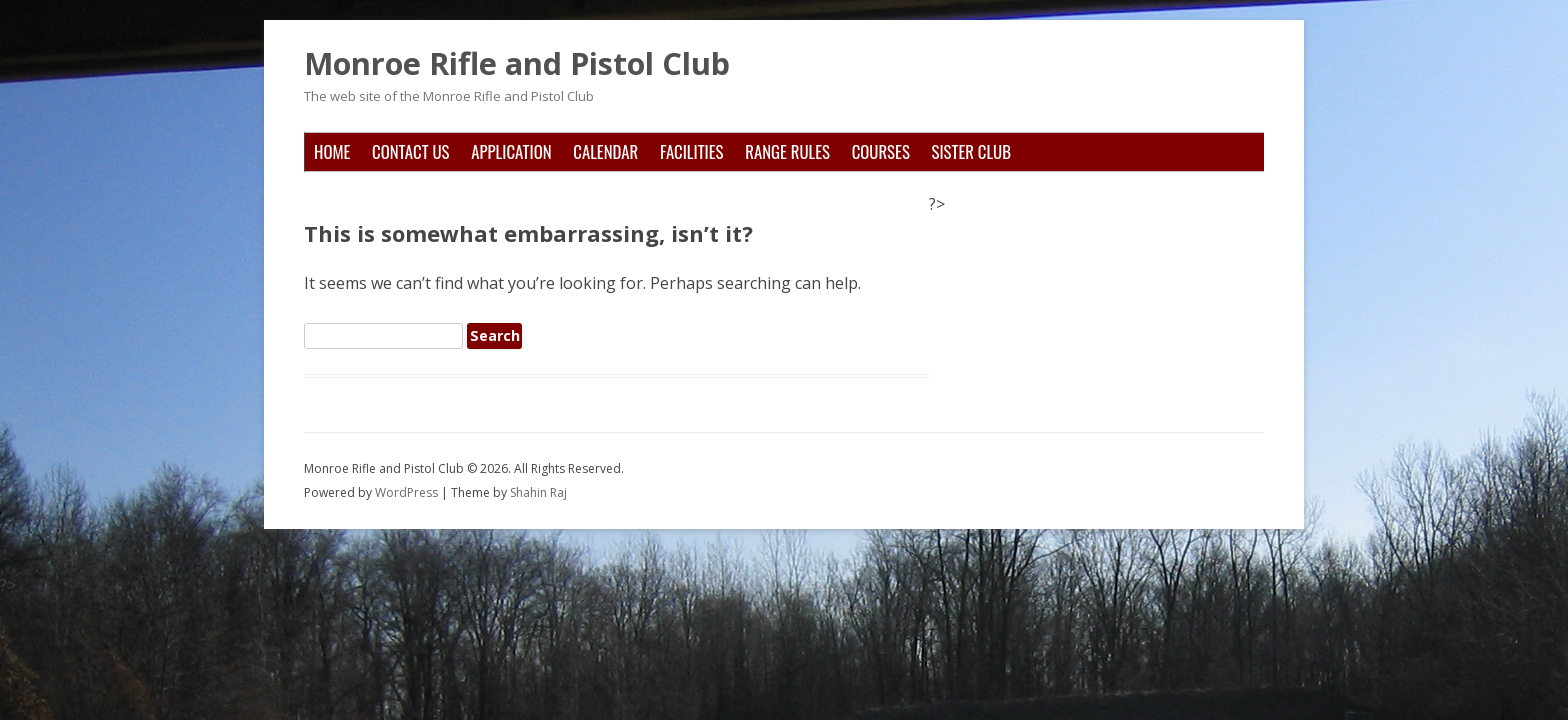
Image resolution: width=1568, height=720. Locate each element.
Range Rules (787, 151)
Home (332, 151)
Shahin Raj (538, 492)
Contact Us (410, 151)
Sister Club (971, 151)
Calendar (605, 151)
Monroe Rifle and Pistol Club (517, 64)
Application (511, 151)
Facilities (692, 151)
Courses (881, 151)
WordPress (408, 492)
